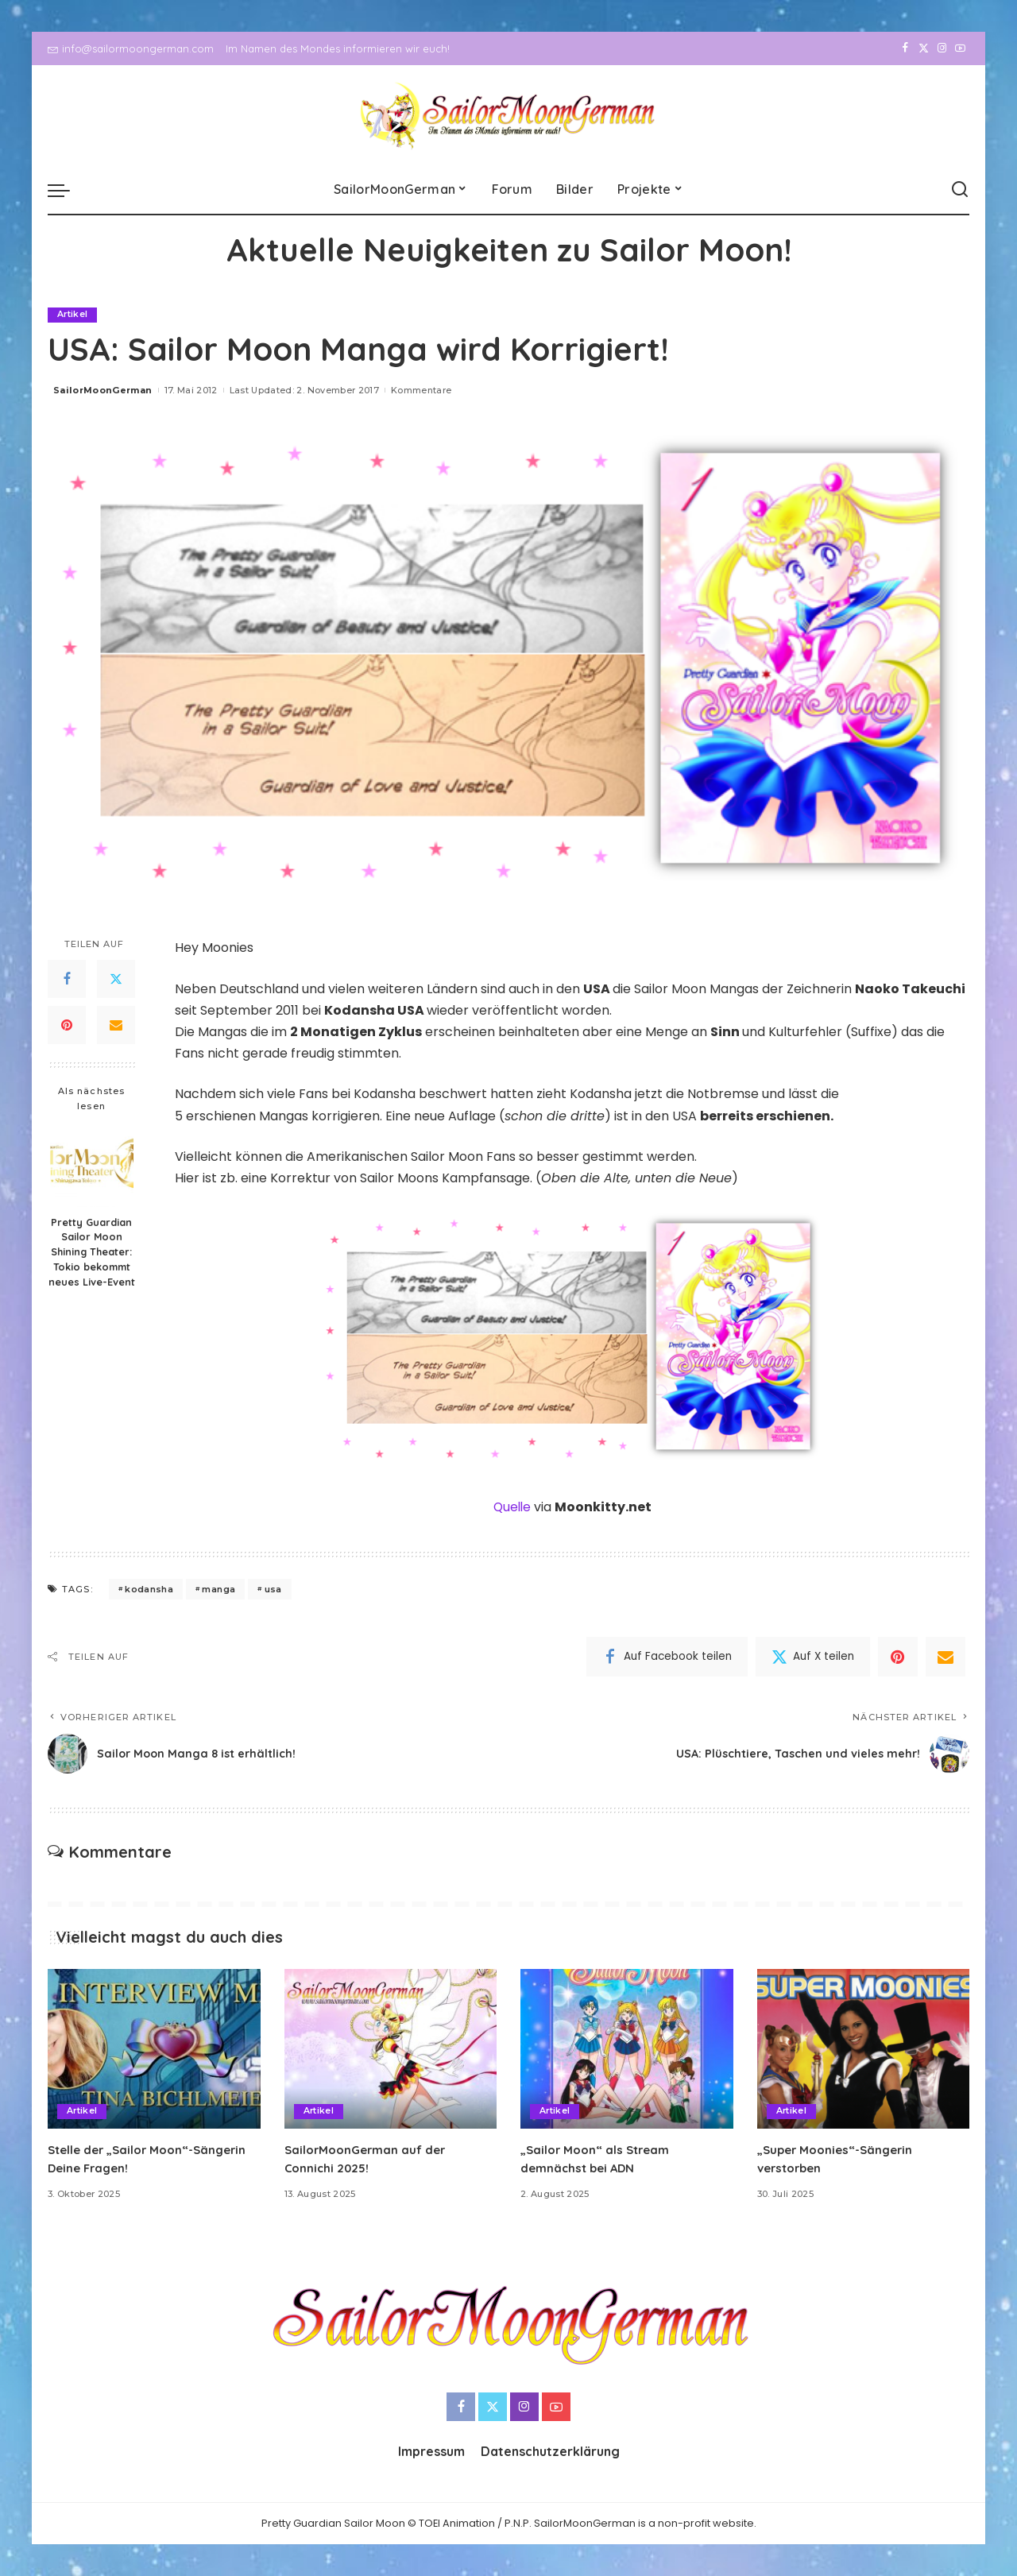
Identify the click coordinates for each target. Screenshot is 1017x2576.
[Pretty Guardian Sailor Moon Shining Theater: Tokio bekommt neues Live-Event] (91, 1165)
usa (273, 1589)
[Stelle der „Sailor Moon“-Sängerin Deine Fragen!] (154, 2049)
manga (218, 1589)
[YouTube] (960, 48)
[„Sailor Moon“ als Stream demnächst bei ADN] (626, 2049)
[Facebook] (905, 48)
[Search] (959, 190)
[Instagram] (942, 48)
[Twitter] (924, 48)
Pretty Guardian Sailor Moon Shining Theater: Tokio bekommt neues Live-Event (91, 1252)
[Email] (116, 1025)
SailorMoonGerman (103, 390)
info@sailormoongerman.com (131, 48)
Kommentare (421, 390)
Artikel (72, 314)
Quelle (513, 1507)
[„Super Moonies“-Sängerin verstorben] (863, 2049)
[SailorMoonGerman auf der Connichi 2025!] (390, 2049)
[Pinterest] (67, 1025)
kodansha (149, 1589)
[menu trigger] (67, 190)
